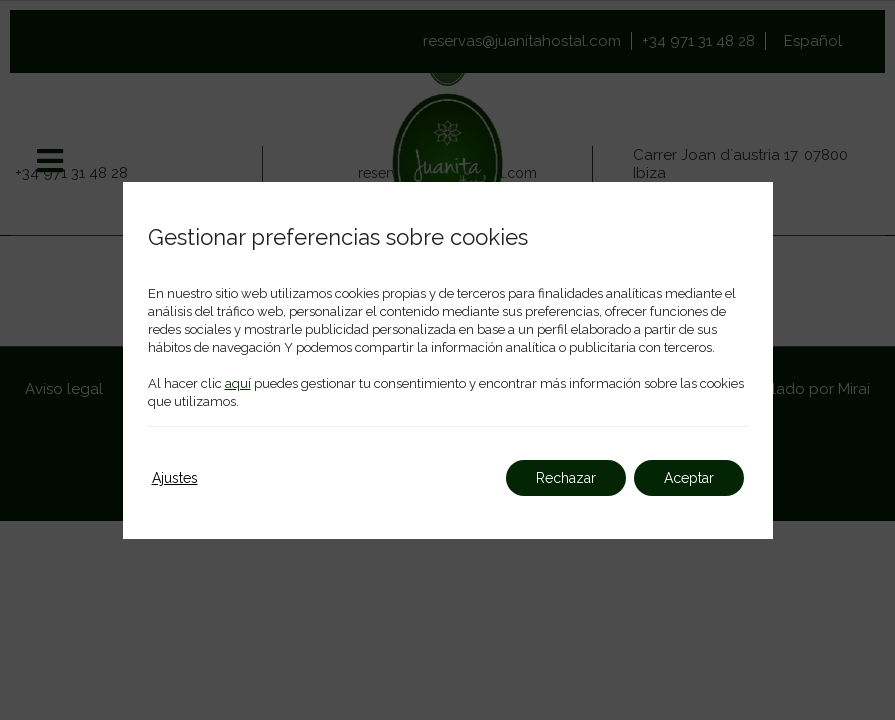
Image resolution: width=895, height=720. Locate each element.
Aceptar (689, 478)
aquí (238, 383)
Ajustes (175, 478)
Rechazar (566, 478)
